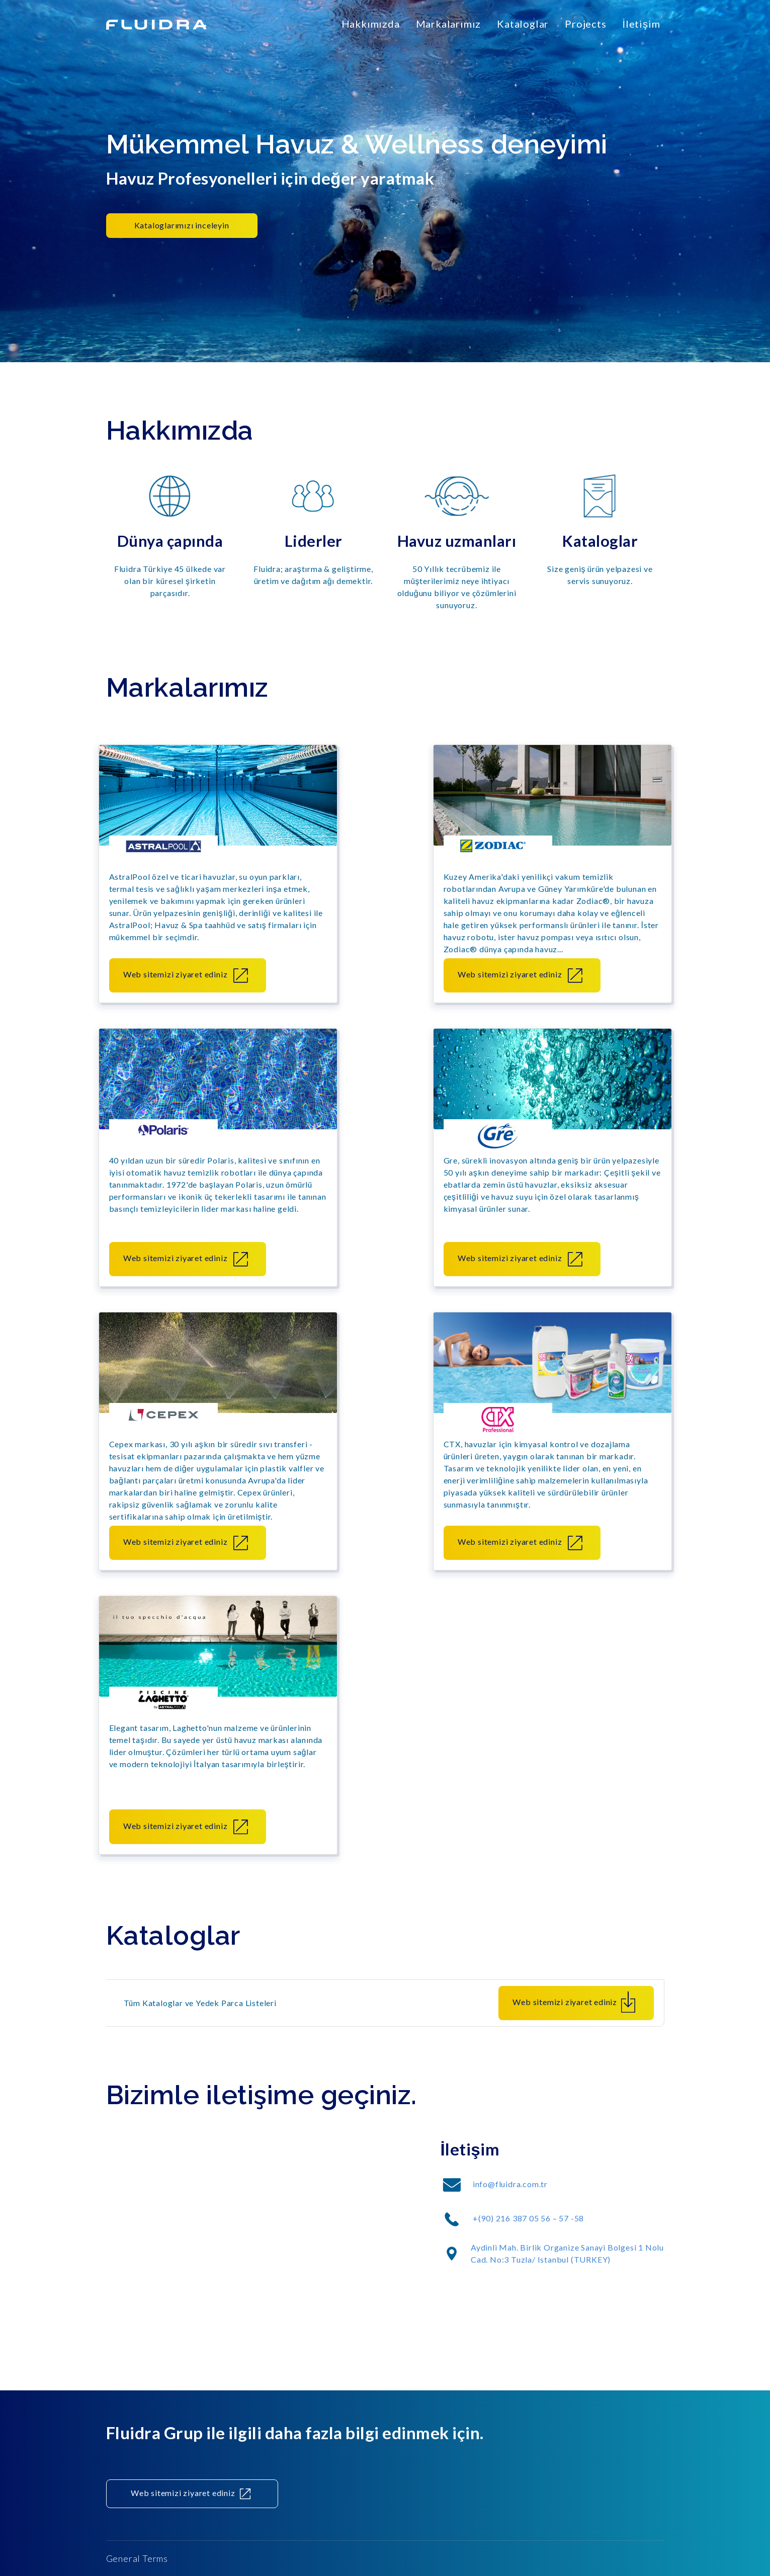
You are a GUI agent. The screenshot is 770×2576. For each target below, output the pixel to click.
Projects (585, 24)
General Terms (137, 2558)
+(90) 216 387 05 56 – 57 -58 (528, 2221)
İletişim (641, 24)
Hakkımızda (370, 24)
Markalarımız (448, 24)
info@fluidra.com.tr (510, 2187)
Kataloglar (523, 24)
